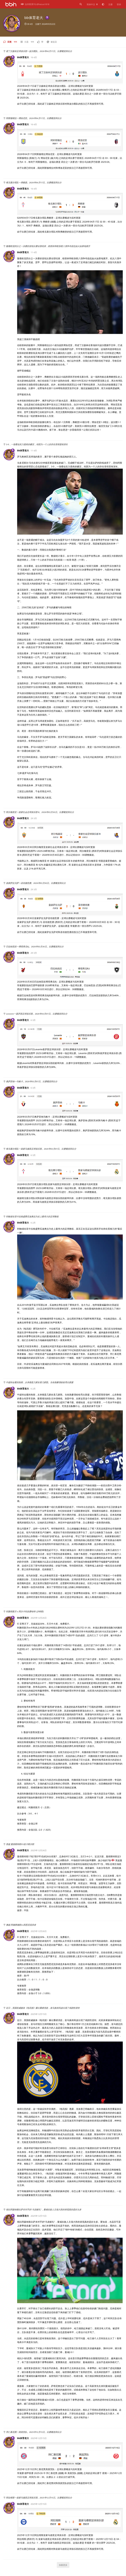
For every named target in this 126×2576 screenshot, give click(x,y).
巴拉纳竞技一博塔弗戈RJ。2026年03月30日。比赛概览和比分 (35, 946)
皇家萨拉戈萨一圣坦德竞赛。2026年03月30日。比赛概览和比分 (36, 883)
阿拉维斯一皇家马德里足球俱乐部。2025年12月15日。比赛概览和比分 (39, 2497)
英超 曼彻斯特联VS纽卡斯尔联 (20, 1844)
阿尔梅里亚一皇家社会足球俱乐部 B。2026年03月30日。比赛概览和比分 (40, 812)
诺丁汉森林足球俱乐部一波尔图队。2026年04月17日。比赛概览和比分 (39, 51)
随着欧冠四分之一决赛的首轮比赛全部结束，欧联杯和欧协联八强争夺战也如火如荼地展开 (48, 246)
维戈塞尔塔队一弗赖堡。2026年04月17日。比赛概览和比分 (33, 182)
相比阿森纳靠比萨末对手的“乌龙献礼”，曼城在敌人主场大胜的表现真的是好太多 (43, 2209)
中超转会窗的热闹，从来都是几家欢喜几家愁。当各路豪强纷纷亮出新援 (39, 1382)
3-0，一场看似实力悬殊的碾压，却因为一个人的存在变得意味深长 (37, 444)
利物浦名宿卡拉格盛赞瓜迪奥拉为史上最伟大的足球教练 (32, 1216)
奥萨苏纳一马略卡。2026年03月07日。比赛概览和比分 (31, 1081)
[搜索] (80, 4)
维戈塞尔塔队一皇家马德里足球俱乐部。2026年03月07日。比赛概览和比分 (41, 1148)
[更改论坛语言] (92, 4)
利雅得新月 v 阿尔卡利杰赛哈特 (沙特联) (25, 1611)
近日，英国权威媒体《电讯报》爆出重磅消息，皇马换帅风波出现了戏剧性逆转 (43, 2007)
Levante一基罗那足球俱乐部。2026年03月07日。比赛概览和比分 (36, 1013)
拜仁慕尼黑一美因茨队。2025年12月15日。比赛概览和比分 (33, 2432)
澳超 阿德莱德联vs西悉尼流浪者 (21, 1924)
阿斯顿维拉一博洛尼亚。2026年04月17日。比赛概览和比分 (33, 118)
